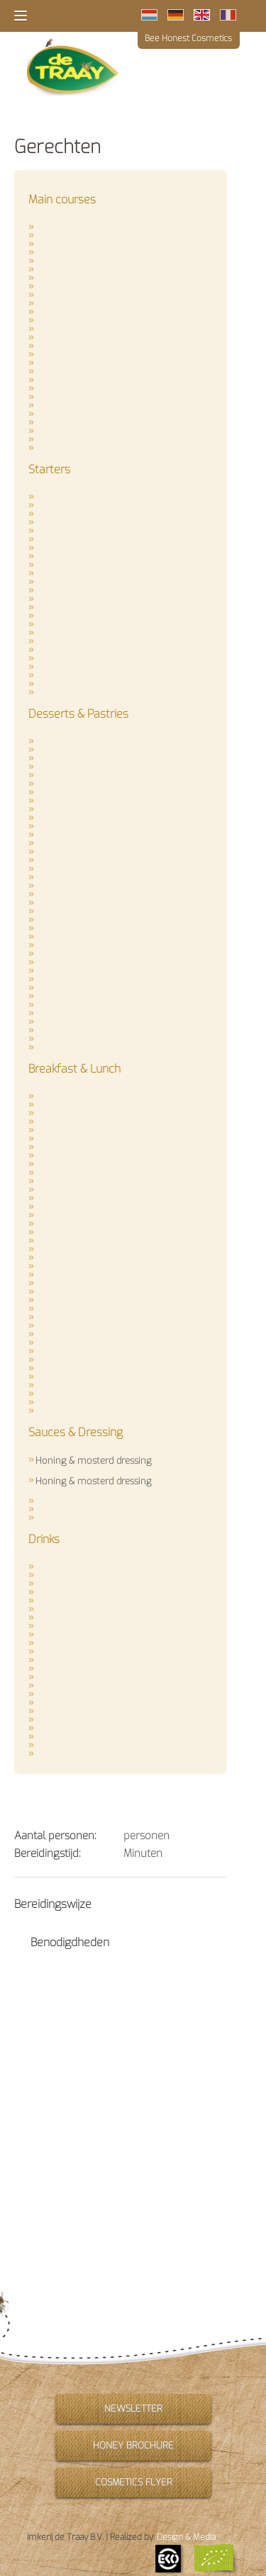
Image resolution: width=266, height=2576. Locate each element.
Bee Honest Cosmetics (188, 38)
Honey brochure (133, 2445)
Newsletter (133, 2408)
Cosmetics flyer (133, 2482)
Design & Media (186, 2537)
